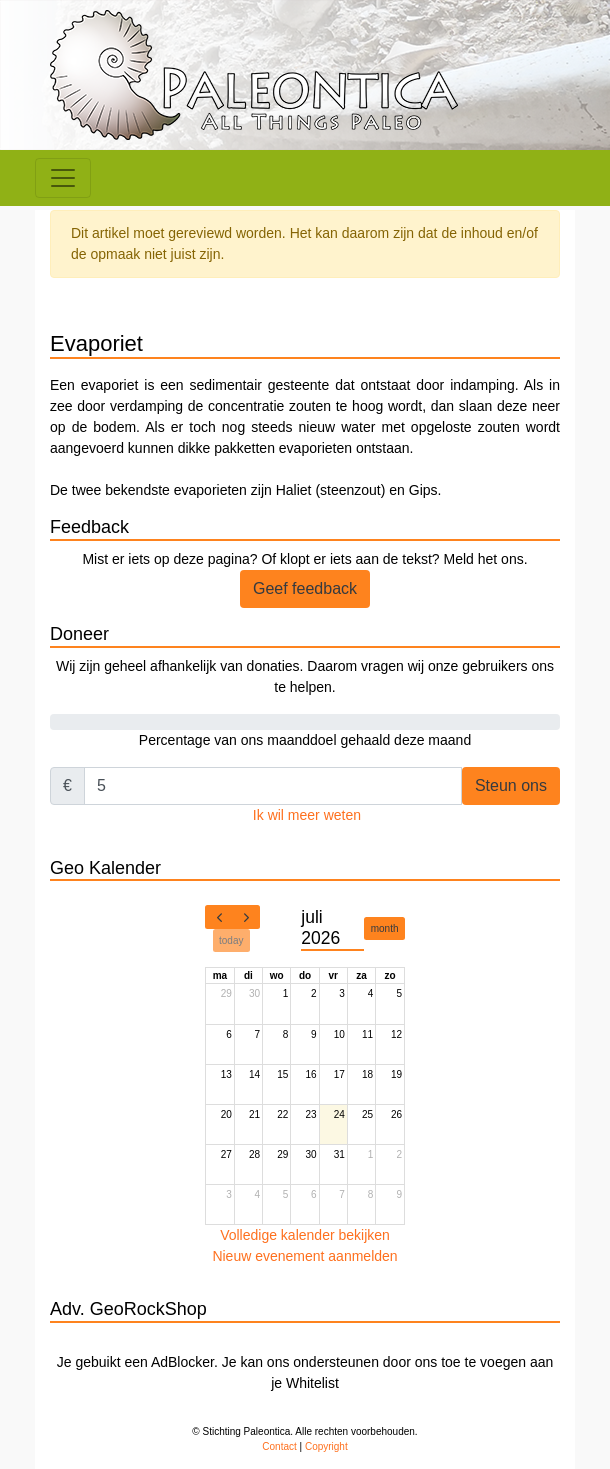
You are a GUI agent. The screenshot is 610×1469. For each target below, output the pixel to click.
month (385, 928)
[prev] (219, 917)
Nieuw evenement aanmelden (304, 1256)
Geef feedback (305, 588)
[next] (246, 917)
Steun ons (511, 785)
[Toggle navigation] (63, 178)
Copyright (326, 1446)
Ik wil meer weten (307, 815)
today (231, 940)
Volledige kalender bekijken (305, 1235)
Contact (279, 1446)
